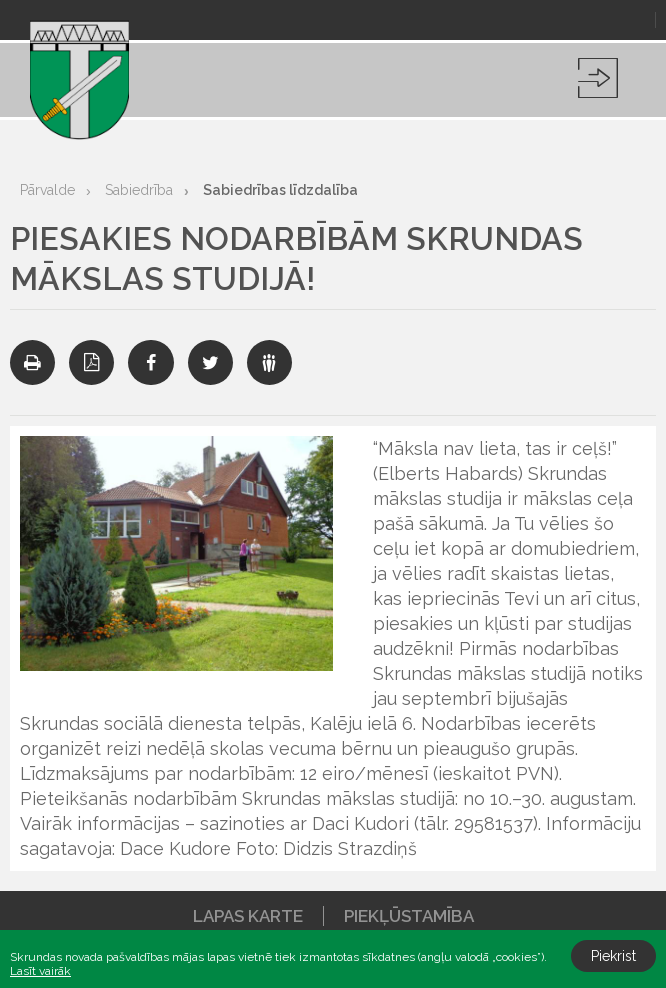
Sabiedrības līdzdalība (280, 190)
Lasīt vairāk (40, 971)
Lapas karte (248, 916)
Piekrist (613, 956)
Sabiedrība (139, 190)
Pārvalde (47, 190)
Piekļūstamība (409, 916)
